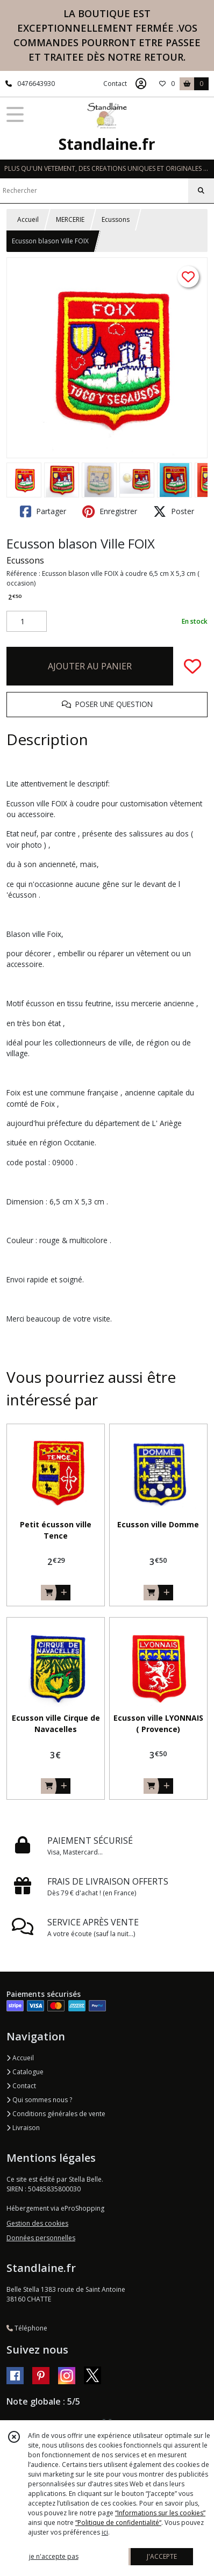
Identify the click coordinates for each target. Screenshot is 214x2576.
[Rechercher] (201, 190)
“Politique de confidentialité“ (118, 2522)
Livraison (23, 2127)
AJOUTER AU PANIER (90, 666)
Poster (173, 511)
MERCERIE (70, 219)
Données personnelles (40, 2237)
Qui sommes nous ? (39, 2099)
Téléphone (26, 2328)
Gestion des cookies (37, 2223)
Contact (115, 83)
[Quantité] (26, 621)
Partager (43, 511)
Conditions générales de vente (55, 2113)
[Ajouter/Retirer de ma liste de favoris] (192, 666)
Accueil (28, 219)
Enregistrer (109, 511)
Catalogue (25, 2071)
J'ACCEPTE (162, 2556)
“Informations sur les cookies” (160, 2512)
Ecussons (116, 219)
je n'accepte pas (54, 2556)
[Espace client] (141, 84)
